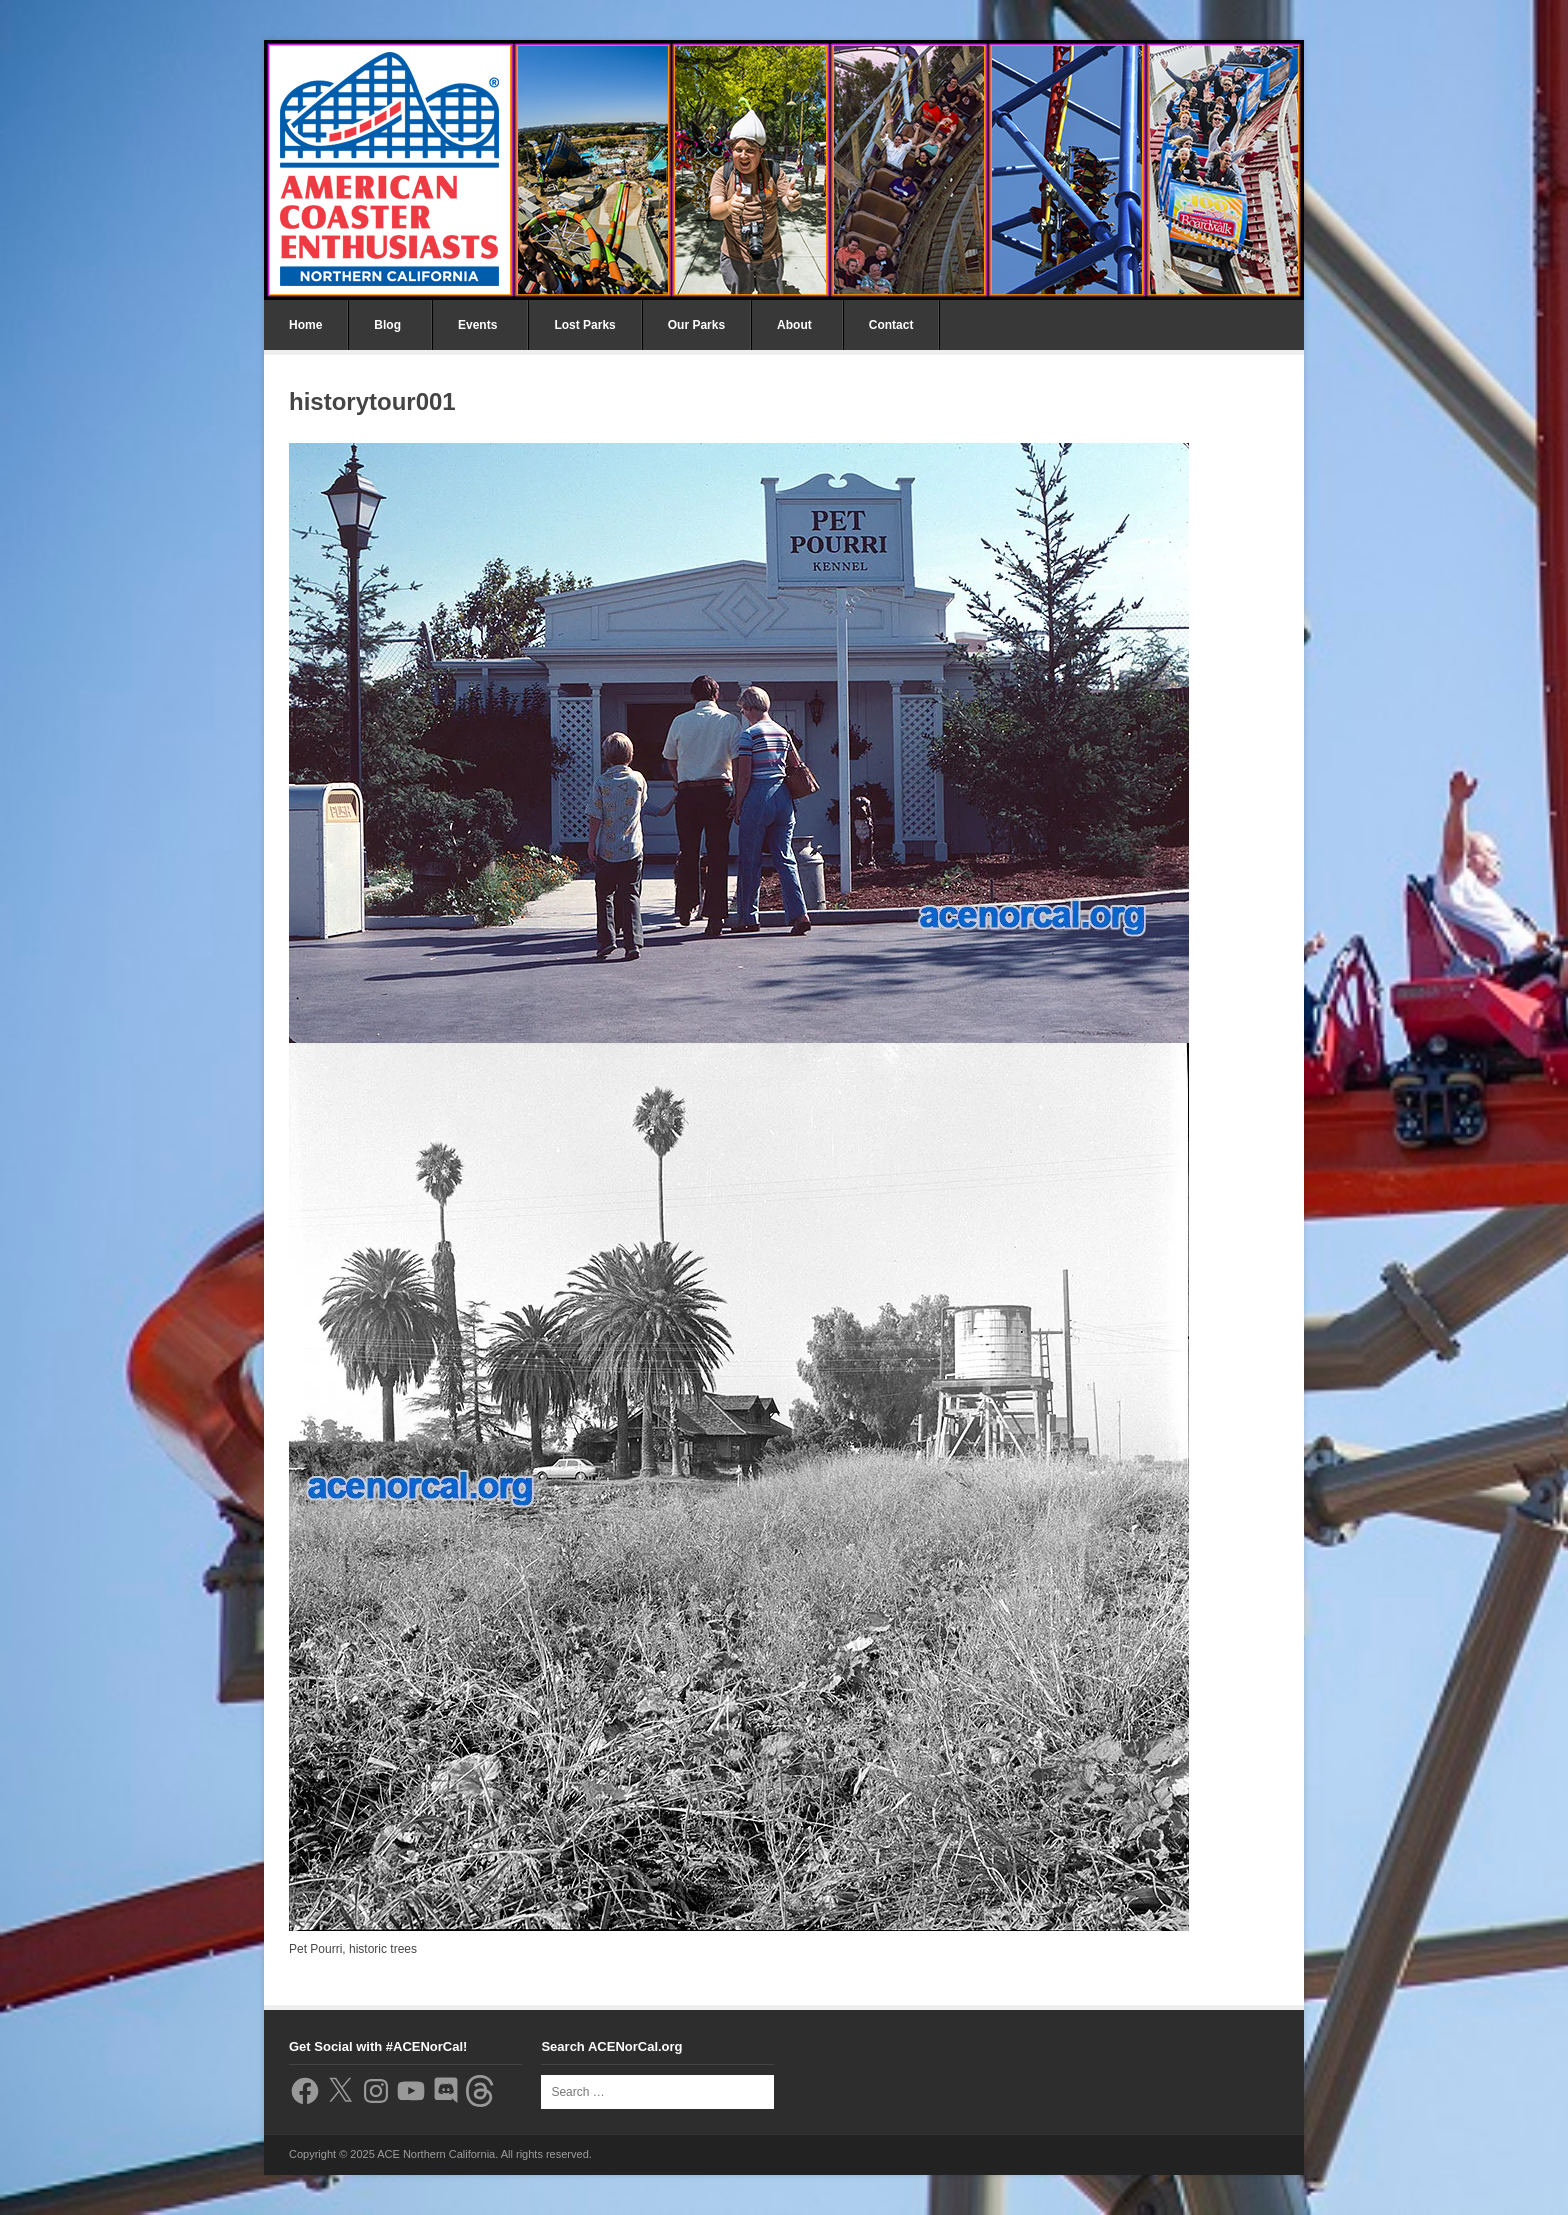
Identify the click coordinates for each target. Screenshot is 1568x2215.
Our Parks (696, 325)
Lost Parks (584, 325)
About (794, 325)
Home (305, 325)
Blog (387, 325)
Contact (891, 325)
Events (477, 325)
